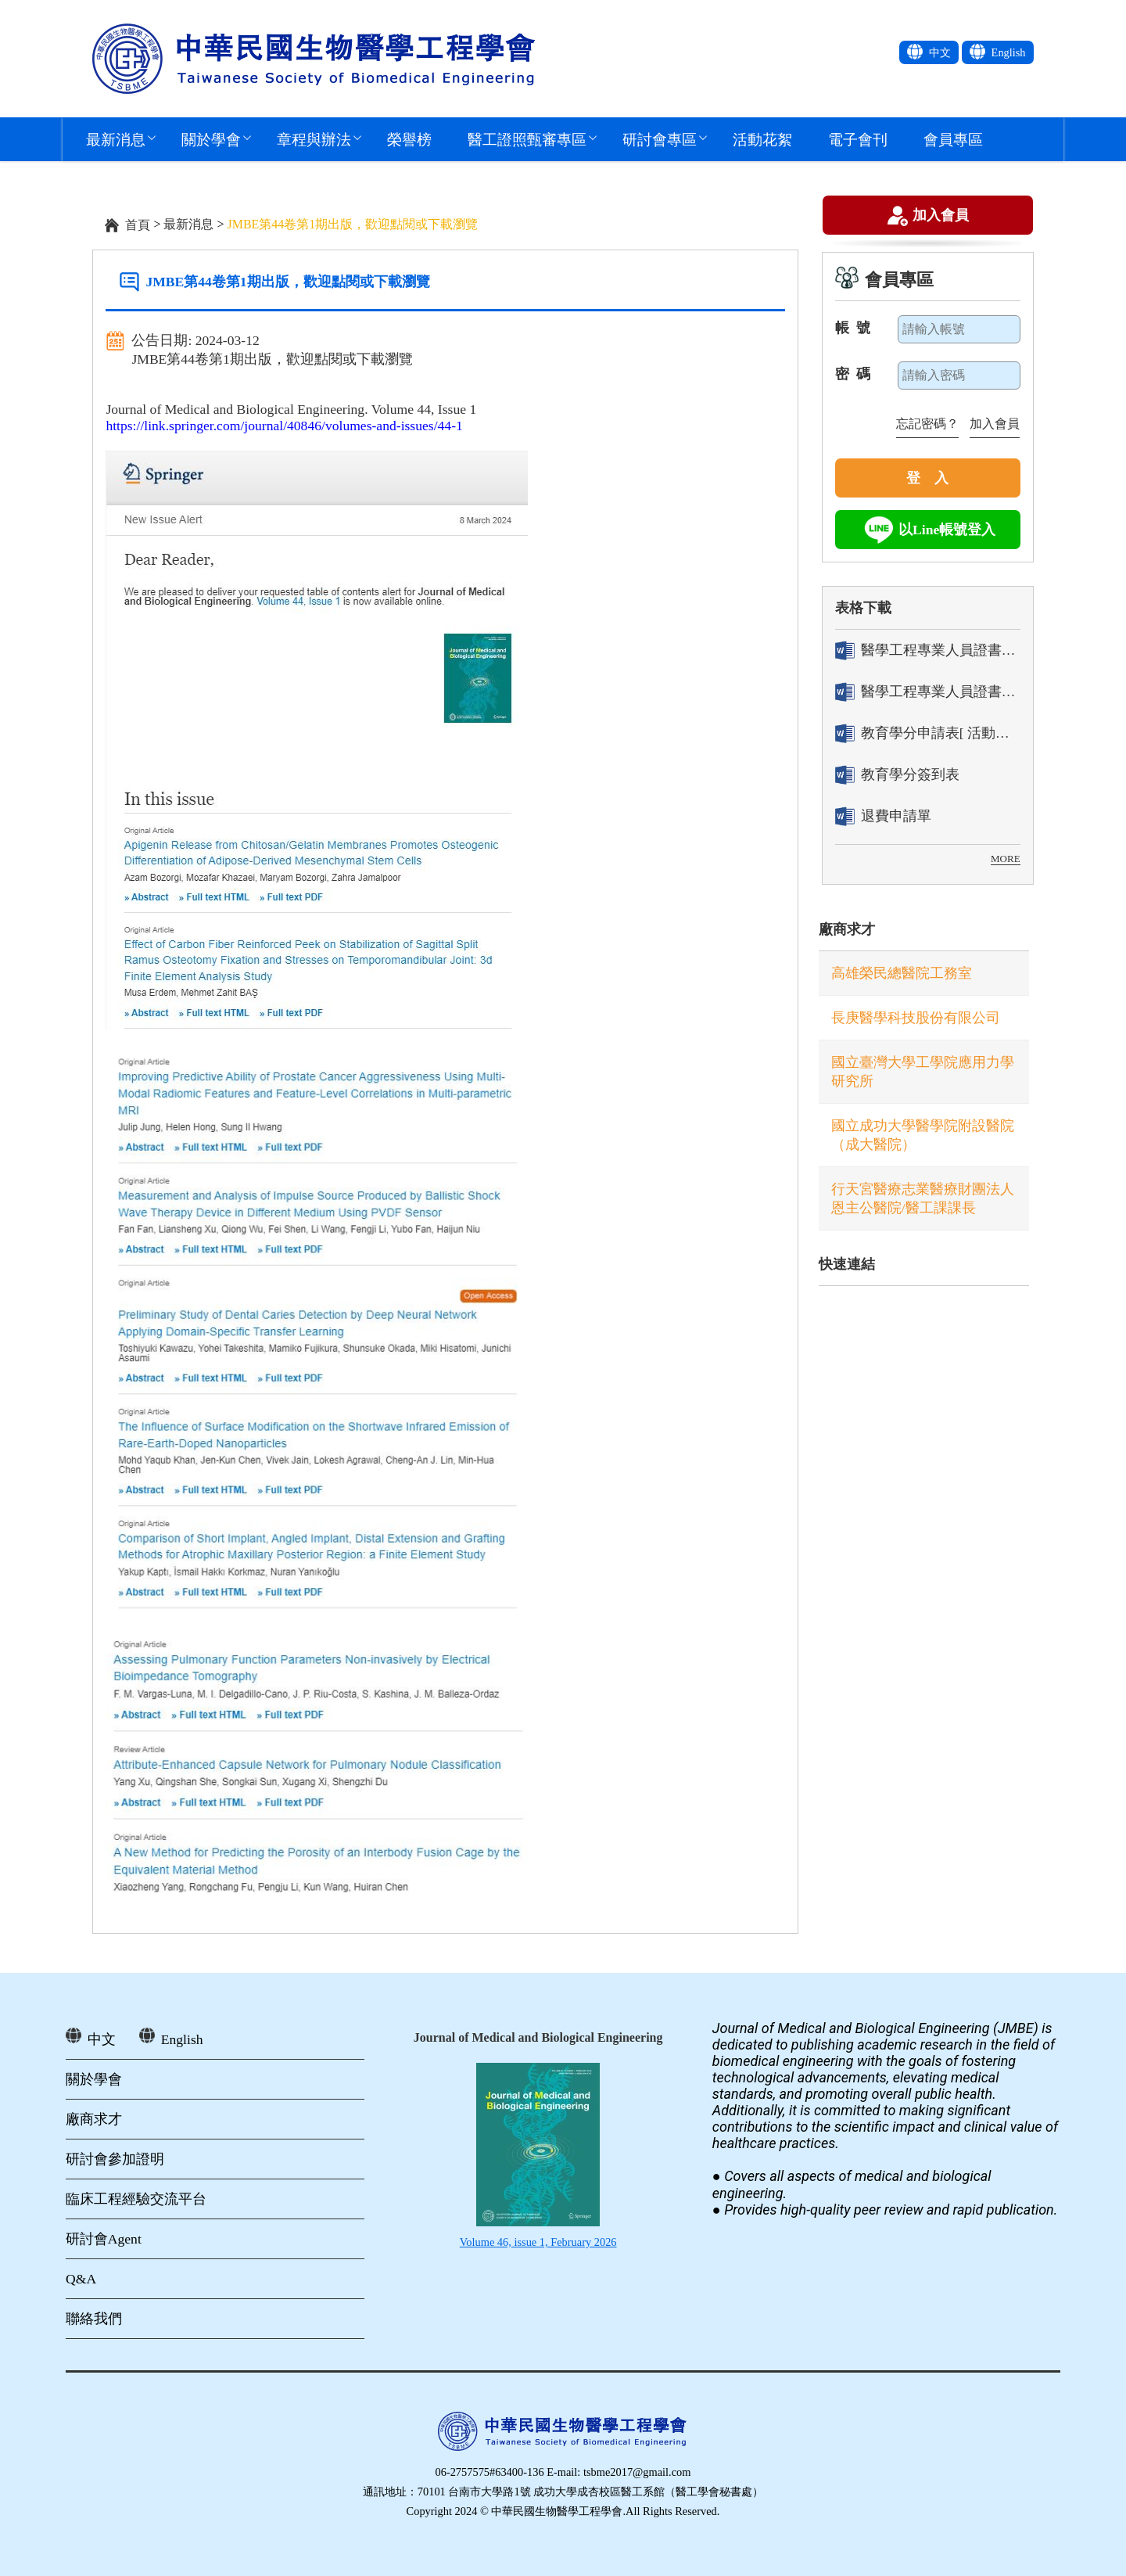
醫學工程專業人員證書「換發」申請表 (927, 692)
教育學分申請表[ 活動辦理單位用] (927, 733)
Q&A (81, 2279)
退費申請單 (883, 816)
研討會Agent (104, 2239)
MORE (1005, 858)
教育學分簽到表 (897, 775)
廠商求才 (847, 929)
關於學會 (211, 138)
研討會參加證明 (115, 2159)
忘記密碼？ (927, 423)
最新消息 (115, 138)
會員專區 (953, 138)
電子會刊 (858, 138)
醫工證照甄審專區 (527, 138)
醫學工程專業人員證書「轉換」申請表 (927, 650)
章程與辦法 (314, 138)
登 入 (927, 478)
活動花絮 (762, 138)
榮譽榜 (409, 138)
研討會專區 (659, 138)
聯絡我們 (94, 2318)
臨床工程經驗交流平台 (136, 2199)
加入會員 (941, 217)
